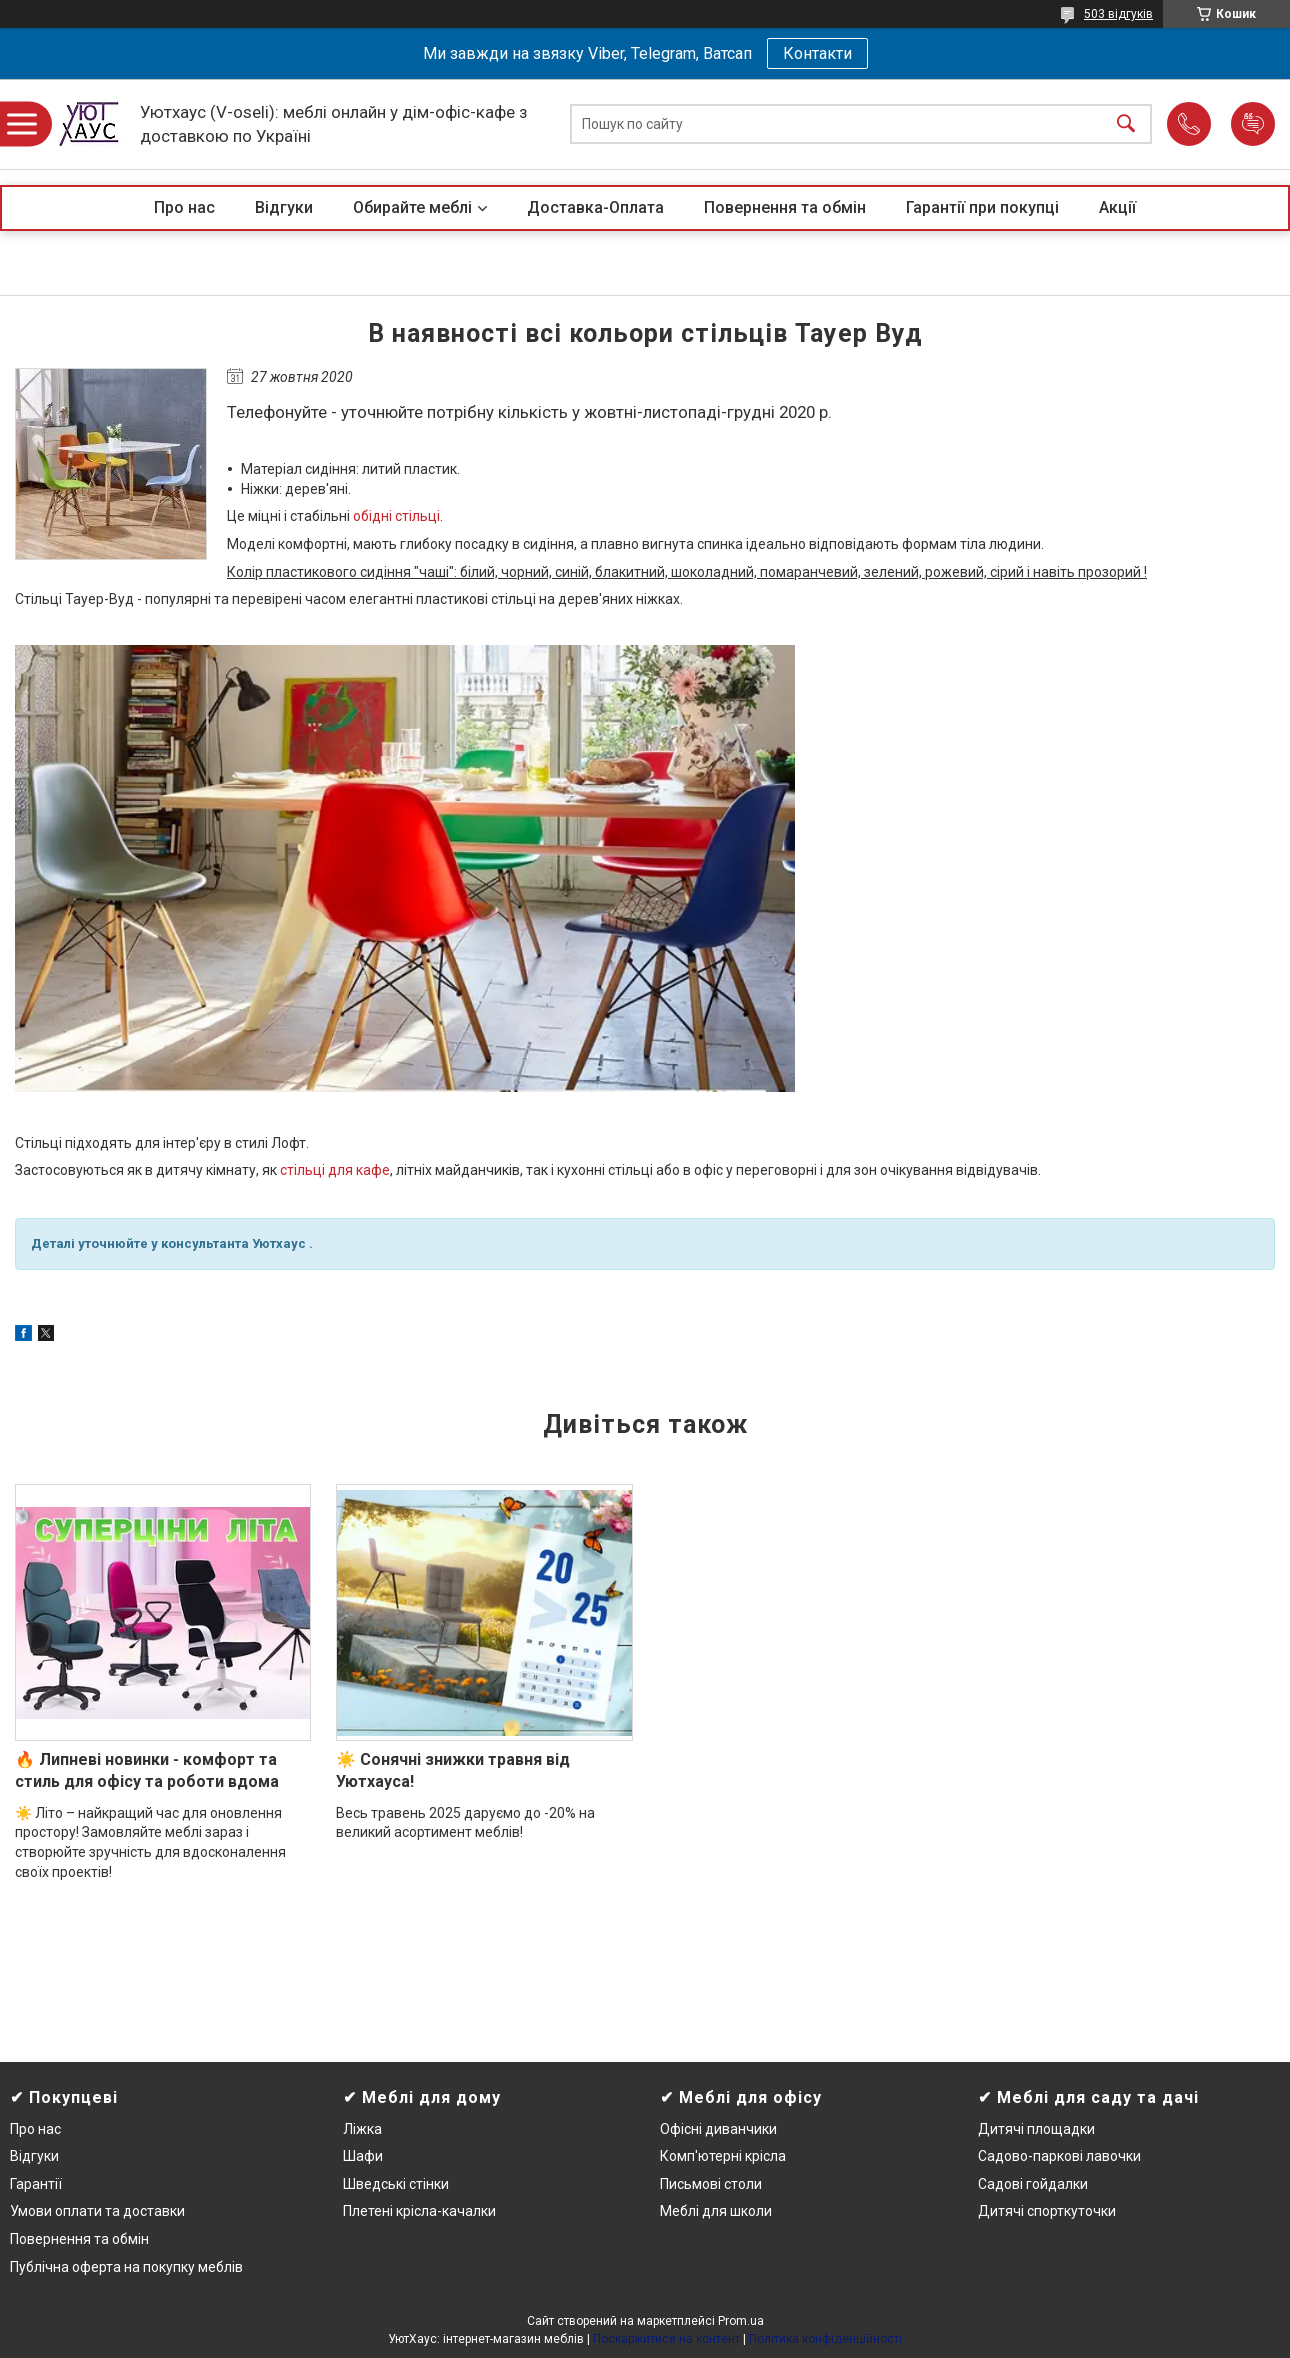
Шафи (363, 2156)
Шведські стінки (396, 2184)
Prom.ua (741, 2321)
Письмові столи (711, 2184)
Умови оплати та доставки (97, 2211)
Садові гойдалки (1033, 2184)
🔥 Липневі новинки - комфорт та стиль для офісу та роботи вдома (147, 1770)
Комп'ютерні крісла (723, 2156)
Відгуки (284, 207)
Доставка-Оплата (595, 207)
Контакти (817, 53)
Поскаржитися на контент (666, 2339)
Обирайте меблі (412, 207)
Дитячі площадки (1036, 2129)
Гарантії (36, 2184)
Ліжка (362, 2129)
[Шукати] (1126, 124)
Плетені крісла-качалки (419, 2211)
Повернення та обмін (785, 207)
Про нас (184, 207)
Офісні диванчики (718, 2129)
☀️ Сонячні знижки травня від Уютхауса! (453, 1770)
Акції (1117, 207)
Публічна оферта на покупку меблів (126, 2267)
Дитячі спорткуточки (1047, 2211)
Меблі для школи (716, 2211)
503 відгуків (1118, 14)
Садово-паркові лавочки (1059, 2156)
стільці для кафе (335, 1170)
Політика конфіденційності (825, 2339)
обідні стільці (396, 516)
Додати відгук (1253, 124)
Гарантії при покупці (982, 207)
